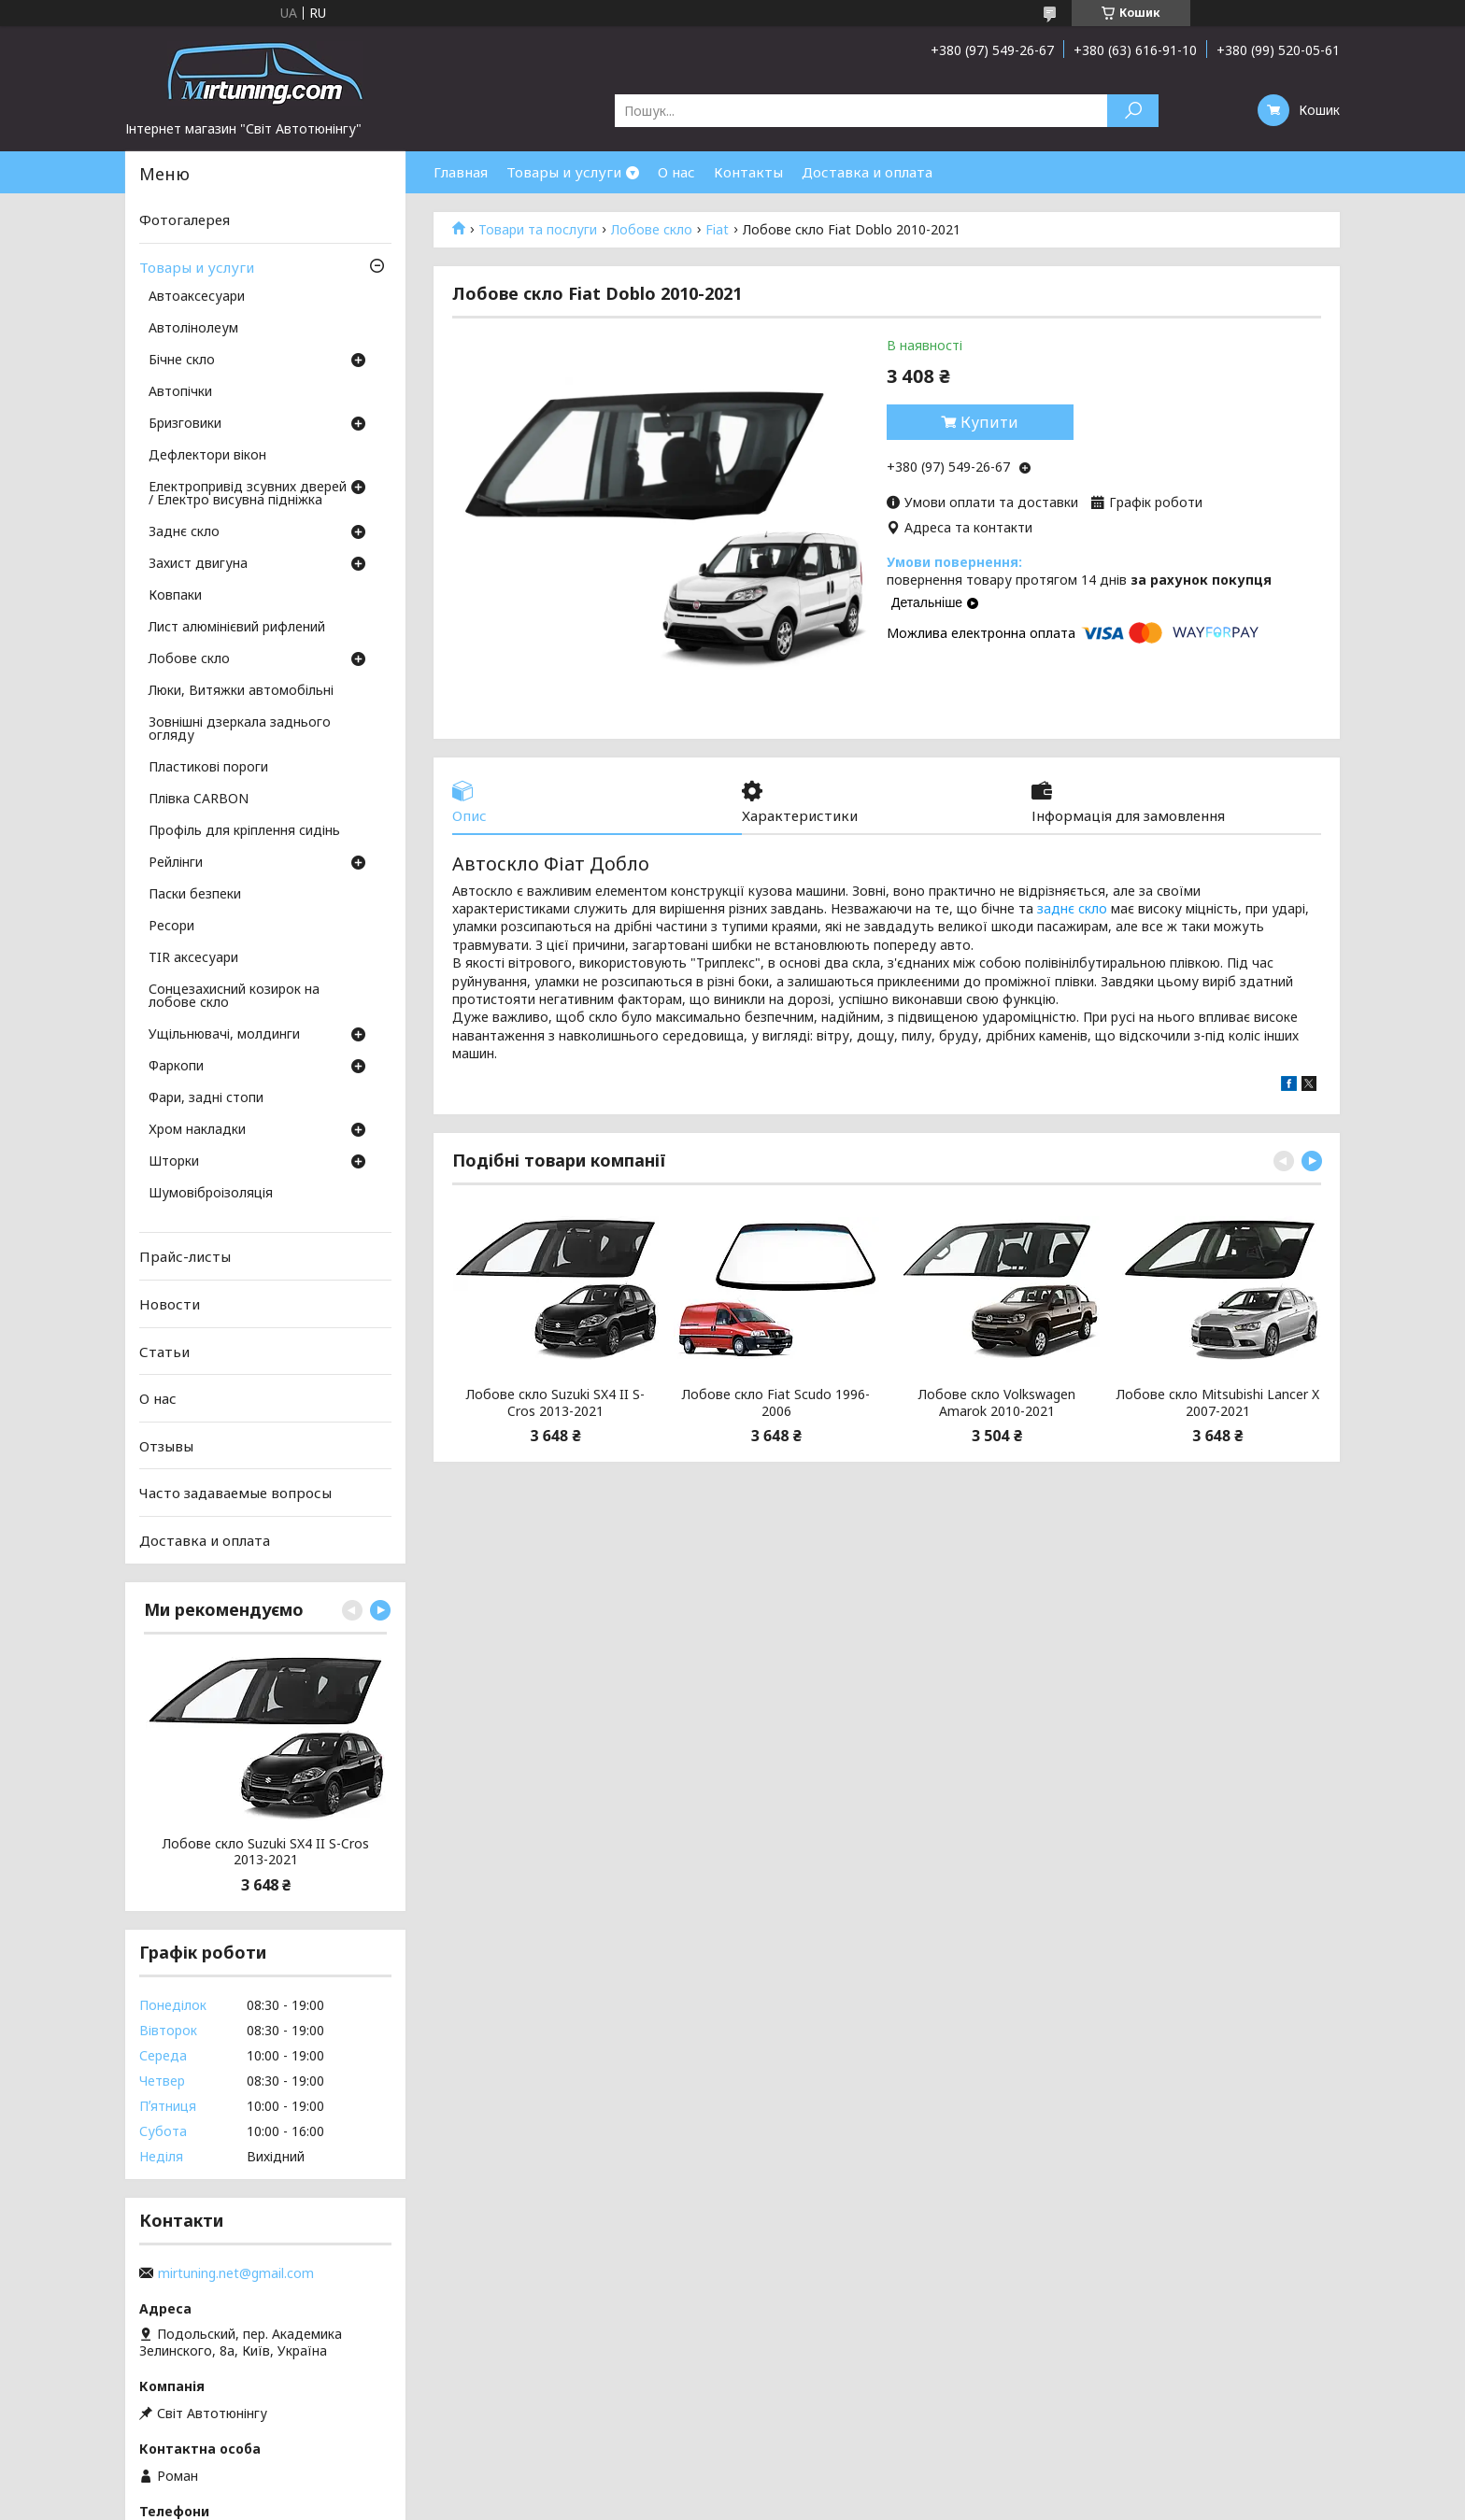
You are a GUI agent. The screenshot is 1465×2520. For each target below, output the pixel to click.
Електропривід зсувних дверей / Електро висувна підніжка (248, 494)
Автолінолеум (193, 328)
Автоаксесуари (197, 297)
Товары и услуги (563, 172)
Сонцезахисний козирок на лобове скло (234, 997)
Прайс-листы (185, 1256)
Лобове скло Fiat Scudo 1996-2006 (776, 1402)
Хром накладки (197, 1130)
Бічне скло (182, 360)
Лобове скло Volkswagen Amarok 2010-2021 (996, 1402)
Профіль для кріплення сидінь (244, 831)
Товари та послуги (537, 229)
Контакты (748, 172)
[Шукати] (1133, 110)
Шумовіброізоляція (211, 1193)
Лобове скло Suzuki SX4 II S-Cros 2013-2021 (555, 1402)
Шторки (174, 1161)
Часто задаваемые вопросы (235, 1492)
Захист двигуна (198, 564)
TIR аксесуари (193, 958)
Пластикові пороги (208, 767)
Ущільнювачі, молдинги (224, 1034)
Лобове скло (651, 229)
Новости (169, 1304)
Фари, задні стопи (206, 1098)
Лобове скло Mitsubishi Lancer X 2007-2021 (1218, 1402)
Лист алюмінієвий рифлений (237, 627)
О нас (676, 172)
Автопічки (180, 392)
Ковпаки (175, 595)
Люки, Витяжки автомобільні (241, 691)
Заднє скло (184, 532)
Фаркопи (176, 1066)
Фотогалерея (184, 219)
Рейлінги (176, 863)
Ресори (171, 926)
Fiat (717, 229)
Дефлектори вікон (207, 455)
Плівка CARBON (199, 799)
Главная (461, 172)
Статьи (164, 1350)
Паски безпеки (195, 894)
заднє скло (1072, 908)
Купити (989, 422)
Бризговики (185, 424)
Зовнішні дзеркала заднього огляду (240, 729)
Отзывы (166, 1446)
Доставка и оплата (867, 172)
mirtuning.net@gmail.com (236, 2273)
